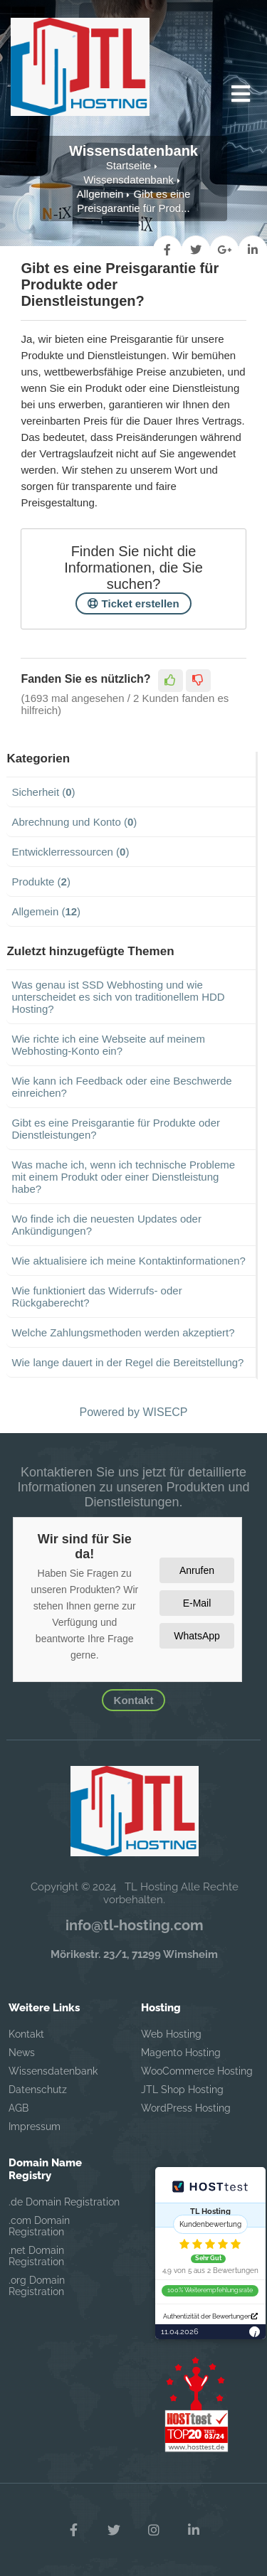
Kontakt (134, 1700)
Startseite (128, 165)
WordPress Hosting (186, 2108)
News (22, 2052)
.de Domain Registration (64, 2202)
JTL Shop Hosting (182, 2089)
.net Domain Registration (36, 2256)
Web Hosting (171, 2034)
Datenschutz (38, 2089)
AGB (18, 2108)
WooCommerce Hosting (197, 2071)
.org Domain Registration (37, 2285)
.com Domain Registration (39, 2226)
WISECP (164, 1412)
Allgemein (100, 194)
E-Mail (197, 1603)
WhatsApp (197, 1635)
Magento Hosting (181, 2052)
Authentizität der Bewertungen (210, 2316)
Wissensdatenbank (128, 180)
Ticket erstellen (133, 603)
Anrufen (196, 1570)
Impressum (35, 2126)
